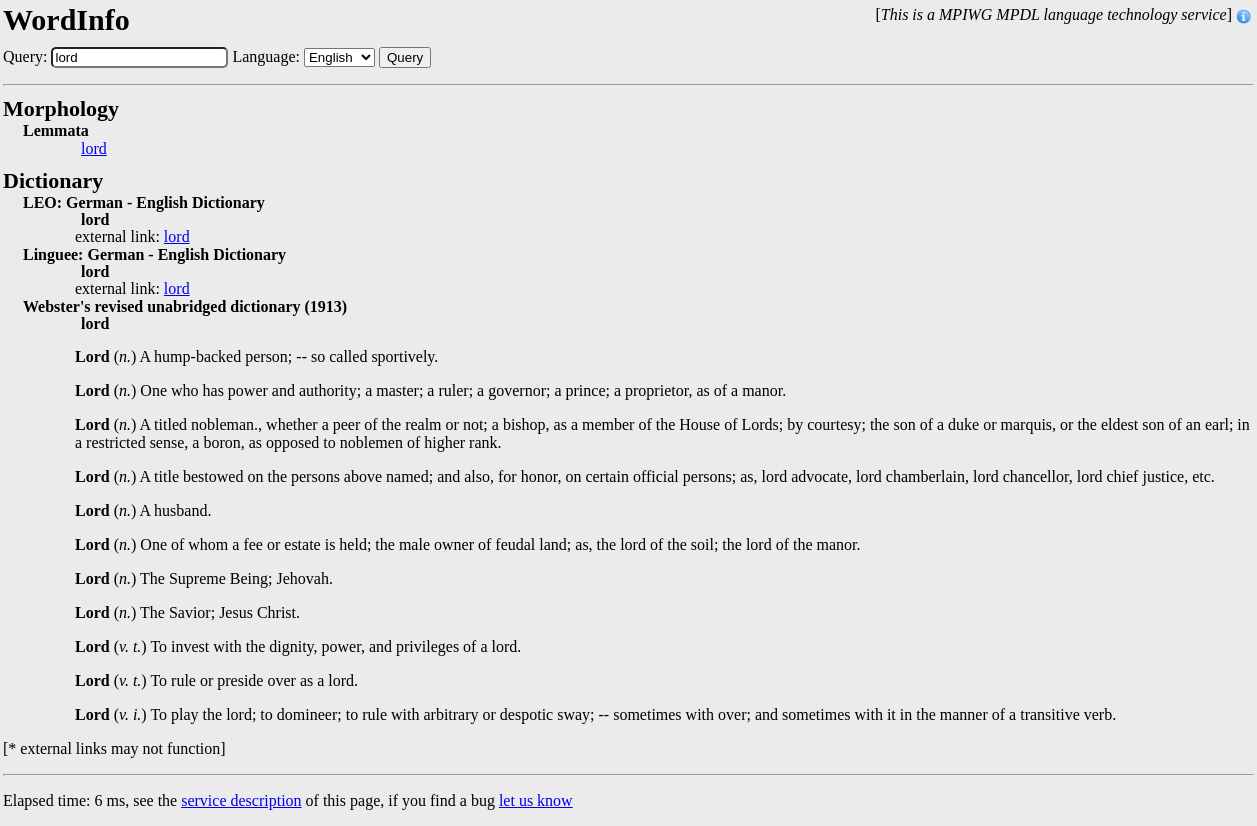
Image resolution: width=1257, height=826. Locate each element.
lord (94, 149)
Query (405, 57)
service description (241, 800)
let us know (536, 800)
